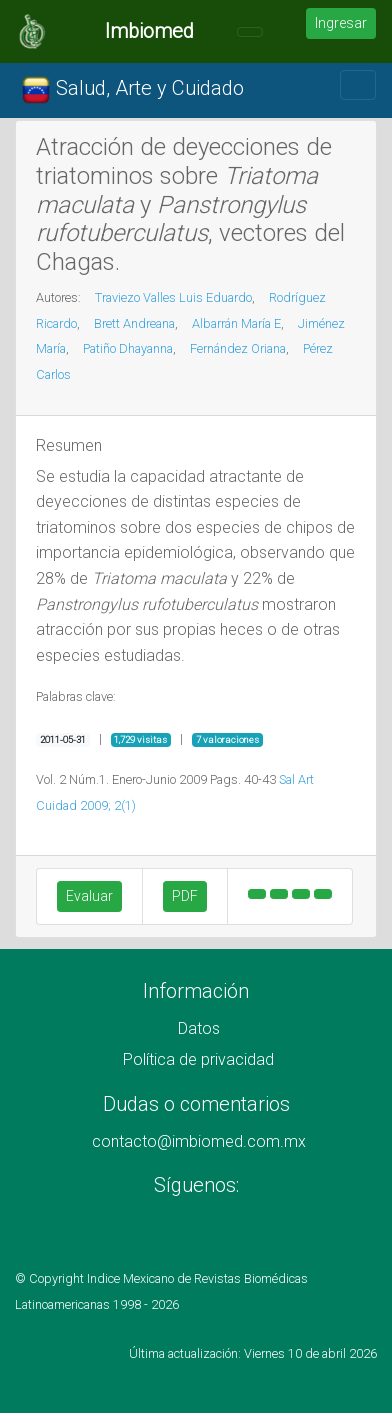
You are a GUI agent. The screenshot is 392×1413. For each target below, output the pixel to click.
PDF (185, 896)
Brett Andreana (134, 323)
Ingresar (341, 23)
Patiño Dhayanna (128, 348)
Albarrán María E (236, 323)
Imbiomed (149, 31)
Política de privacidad (198, 1059)
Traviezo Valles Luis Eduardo (173, 297)
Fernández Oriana (238, 348)
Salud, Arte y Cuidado (132, 90)
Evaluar (89, 896)
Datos (199, 1028)
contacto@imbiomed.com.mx (199, 1141)
